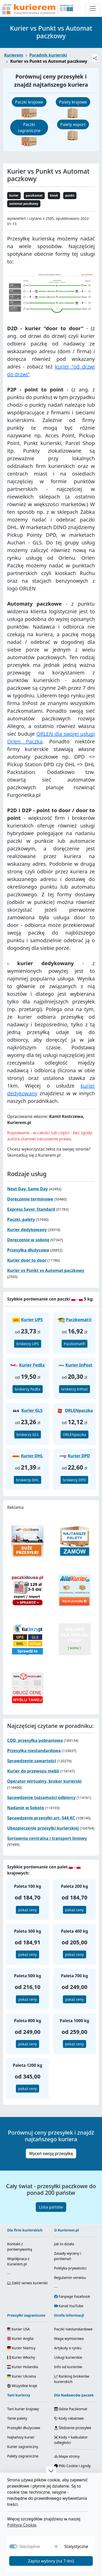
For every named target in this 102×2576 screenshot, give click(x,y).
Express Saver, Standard (31, 1209)
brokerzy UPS (27, 1343)
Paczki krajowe (29, 102)
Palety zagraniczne (22, 2456)
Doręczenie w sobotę (28, 1240)
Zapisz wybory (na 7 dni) (51, 2561)
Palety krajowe (73, 102)
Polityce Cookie (21, 2525)
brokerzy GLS (28, 1434)
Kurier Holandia (22, 2366)
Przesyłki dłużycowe (23, 2427)
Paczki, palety (21, 1219)
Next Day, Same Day (27, 1189)
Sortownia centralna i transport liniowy (47, 1838)
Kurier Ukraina (21, 2376)
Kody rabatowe (69, 2418)
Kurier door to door (27, 1260)
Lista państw (51, 2207)
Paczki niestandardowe (73, 2329)
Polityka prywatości (70, 2268)
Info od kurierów (68, 2366)
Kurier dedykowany (27, 1229)
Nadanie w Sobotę (25, 1807)
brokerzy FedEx (27, 1389)
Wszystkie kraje (22, 2385)
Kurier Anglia (20, 2338)
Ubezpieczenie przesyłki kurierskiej (43, 1828)
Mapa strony (67, 2456)
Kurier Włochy (21, 2357)
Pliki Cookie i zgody (72, 2465)
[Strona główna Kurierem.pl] (37, 8)
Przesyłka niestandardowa (34, 1750)
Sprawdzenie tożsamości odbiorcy (41, 1797)
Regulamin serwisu (70, 2277)
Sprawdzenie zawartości (31, 1761)
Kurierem (13, 55)
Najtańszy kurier (21, 2437)
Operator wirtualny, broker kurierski (44, 1781)
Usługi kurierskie (68, 2357)
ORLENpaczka (74, 1434)
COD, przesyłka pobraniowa (35, 1740)
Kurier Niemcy (21, 2347)
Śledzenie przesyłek (72, 2427)
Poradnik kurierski (48, 55)
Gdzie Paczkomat (70, 2408)
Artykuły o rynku (68, 2347)
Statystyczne (76, 2546)
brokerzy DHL (27, 1479)
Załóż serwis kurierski (27, 2282)
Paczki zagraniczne (29, 127)
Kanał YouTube (71, 2305)
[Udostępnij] (95, 58)
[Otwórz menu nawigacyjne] (93, 8)
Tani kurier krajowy (23, 2408)
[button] (51, 2471)
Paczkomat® (74, 1343)
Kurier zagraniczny (22, 2446)
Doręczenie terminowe (30, 1199)
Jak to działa (64, 2243)
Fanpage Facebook (74, 2296)
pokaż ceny (27, 1909)
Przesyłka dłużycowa (28, 1250)
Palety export (73, 124)
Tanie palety (17, 2418)
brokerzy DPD (74, 1479)
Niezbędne (29, 2546)
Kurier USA (18, 2329)
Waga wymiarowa (69, 2338)
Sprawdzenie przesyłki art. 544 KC (41, 1818)
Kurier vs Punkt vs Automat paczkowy (45, 1270)
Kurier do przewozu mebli (33, 1771)
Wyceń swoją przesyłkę (51, 2153)
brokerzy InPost (74, 1389)
